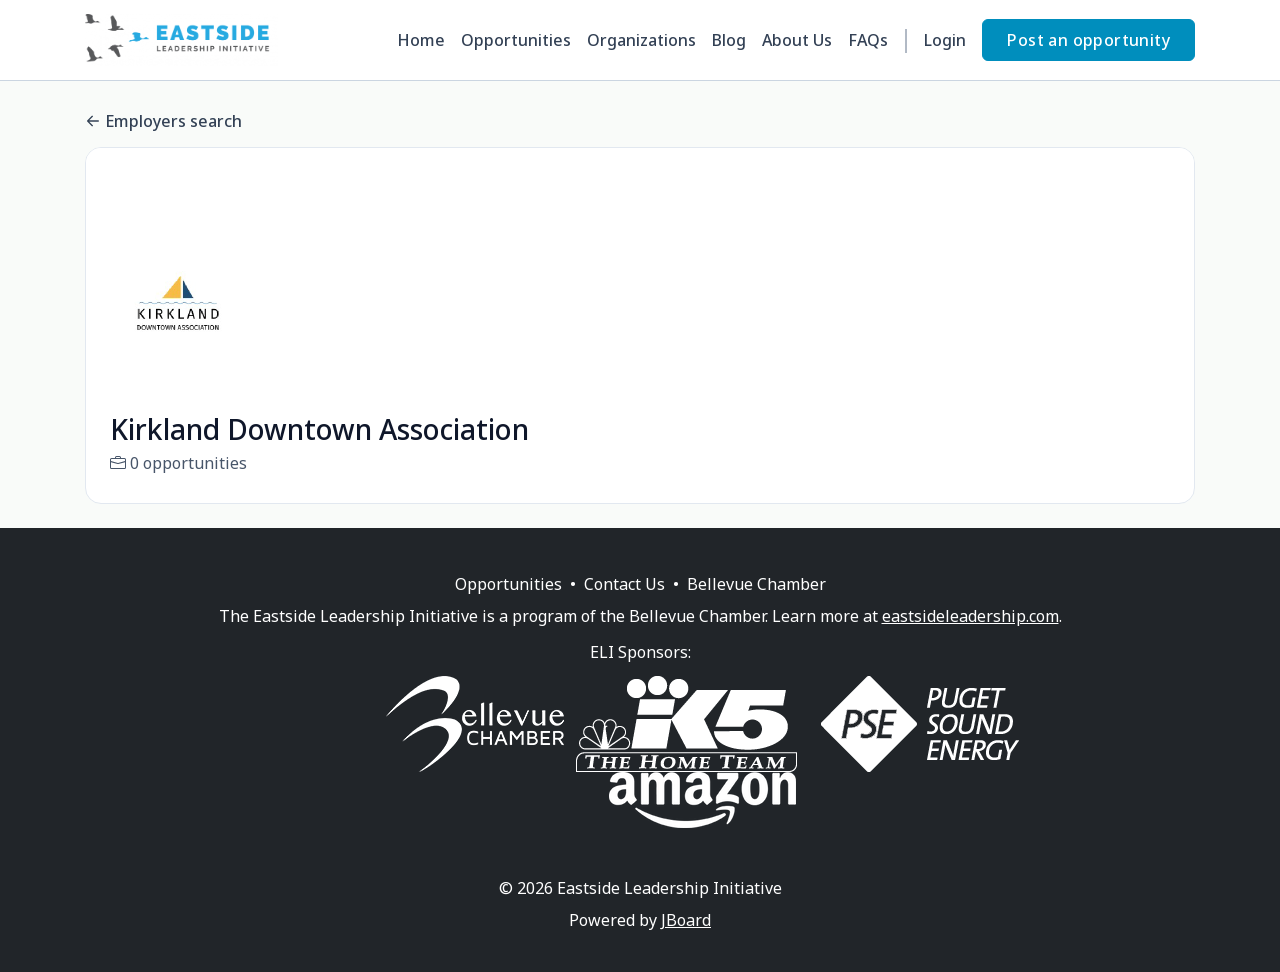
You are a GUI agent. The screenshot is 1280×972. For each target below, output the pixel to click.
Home (421, 40)
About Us (797, 40)
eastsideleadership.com (970, 640)
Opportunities (516, 40)
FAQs (868, 40)
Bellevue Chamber (756, 608)
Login (945, 40)
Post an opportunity (1088, 40)
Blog (729, 40)
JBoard (686, 944)
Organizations (641, 40)
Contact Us (624, 608)
